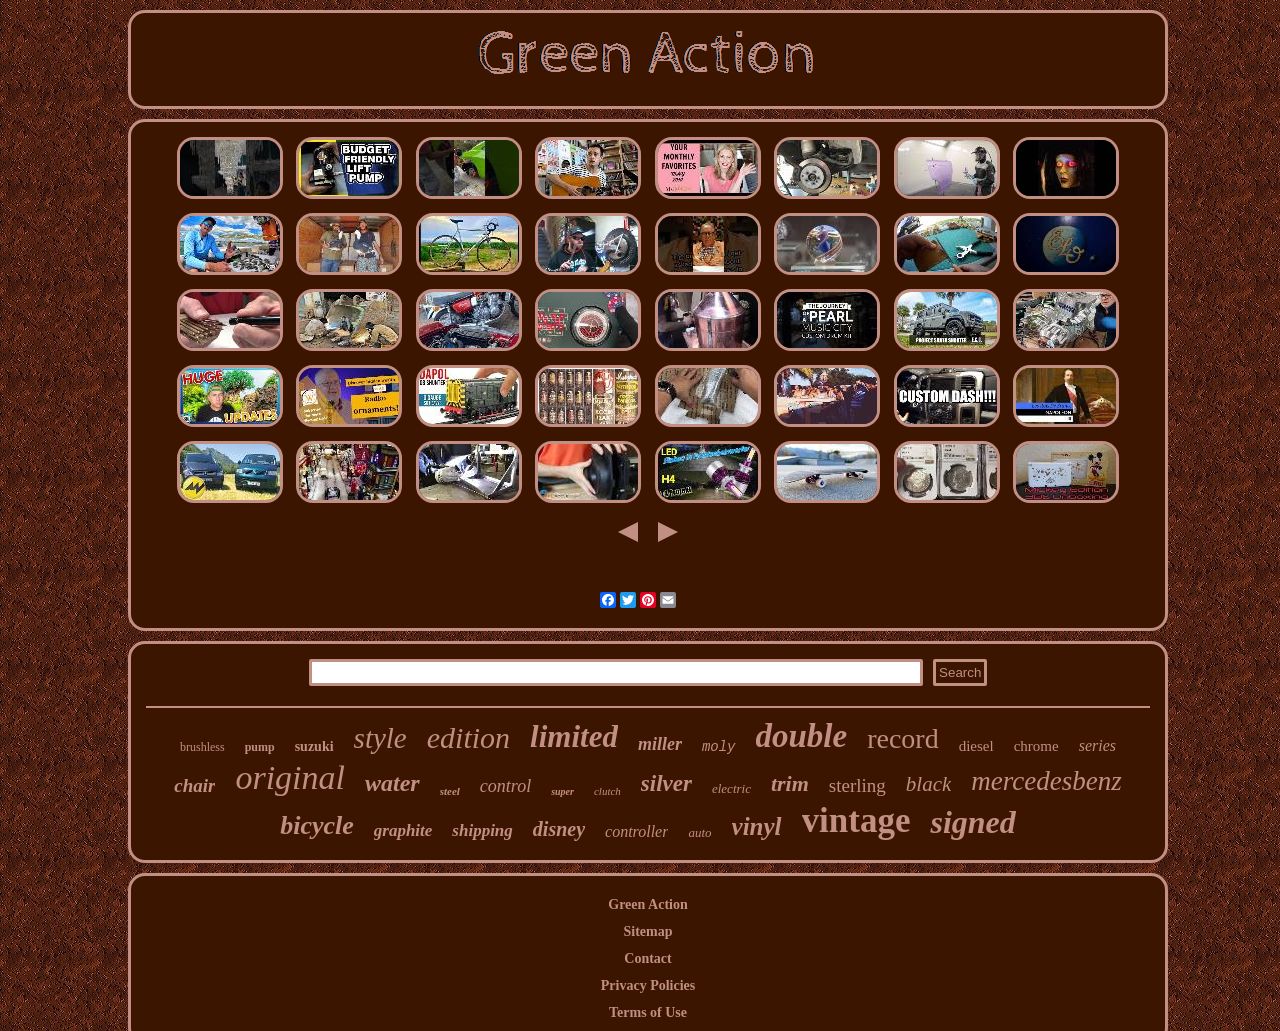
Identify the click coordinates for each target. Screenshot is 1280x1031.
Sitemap (648, 931)
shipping (482, 830)
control (505, 786)
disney (559, 829)
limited (574, 736)
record (903, 738)
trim (790, 783)
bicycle (317, 825)
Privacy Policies (648, 985)
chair (194, 785)
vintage (856, 820)
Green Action (647, 904)
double (802, 736)
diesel (976, 746)
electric (731, 788)
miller (660, 744)
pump (260, 747)
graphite (403, 830)
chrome (1036, 746)
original (290, 777)
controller (636, 831)
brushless (202, 747)
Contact (647, 958)
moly (719, 747)
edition (468, 737)
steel (450, 791)
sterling (857, 785)
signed (972, 822)
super (562, 791)
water (392, 783)
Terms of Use (648, 1012)
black (928, 784)
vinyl (757, 826)
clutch (607, 791)
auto (699, 832)
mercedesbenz (1046, 781)
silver (666, 783)
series (1097, 745)
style (380, 738)
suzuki (314, 746)
